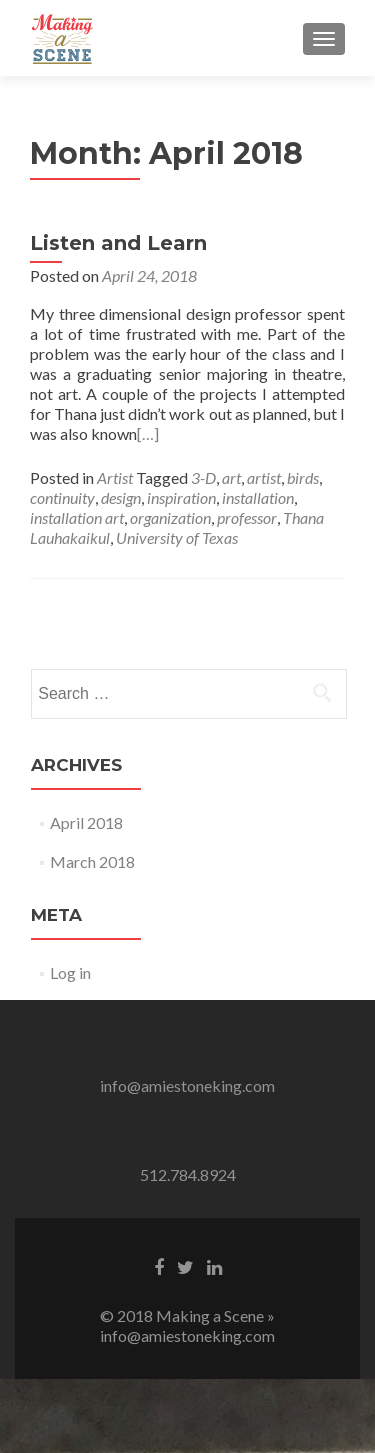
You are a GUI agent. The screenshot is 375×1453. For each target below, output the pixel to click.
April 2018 (86, 822)
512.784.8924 (188, 1174)
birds (303, 477)
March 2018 (92, 861)
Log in (70, 972)
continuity (62, 497)
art (231, 477)
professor (247, 517)
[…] (148, 433)
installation (258, 497)
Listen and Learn (118, 243)
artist (264, 477)
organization (170, 517)
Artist (115, 477)
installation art (77, 517)
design (121, 497)
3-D (203, 477)
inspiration (181, 497)
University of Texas (177, 537)
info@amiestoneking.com (187, 1085)
